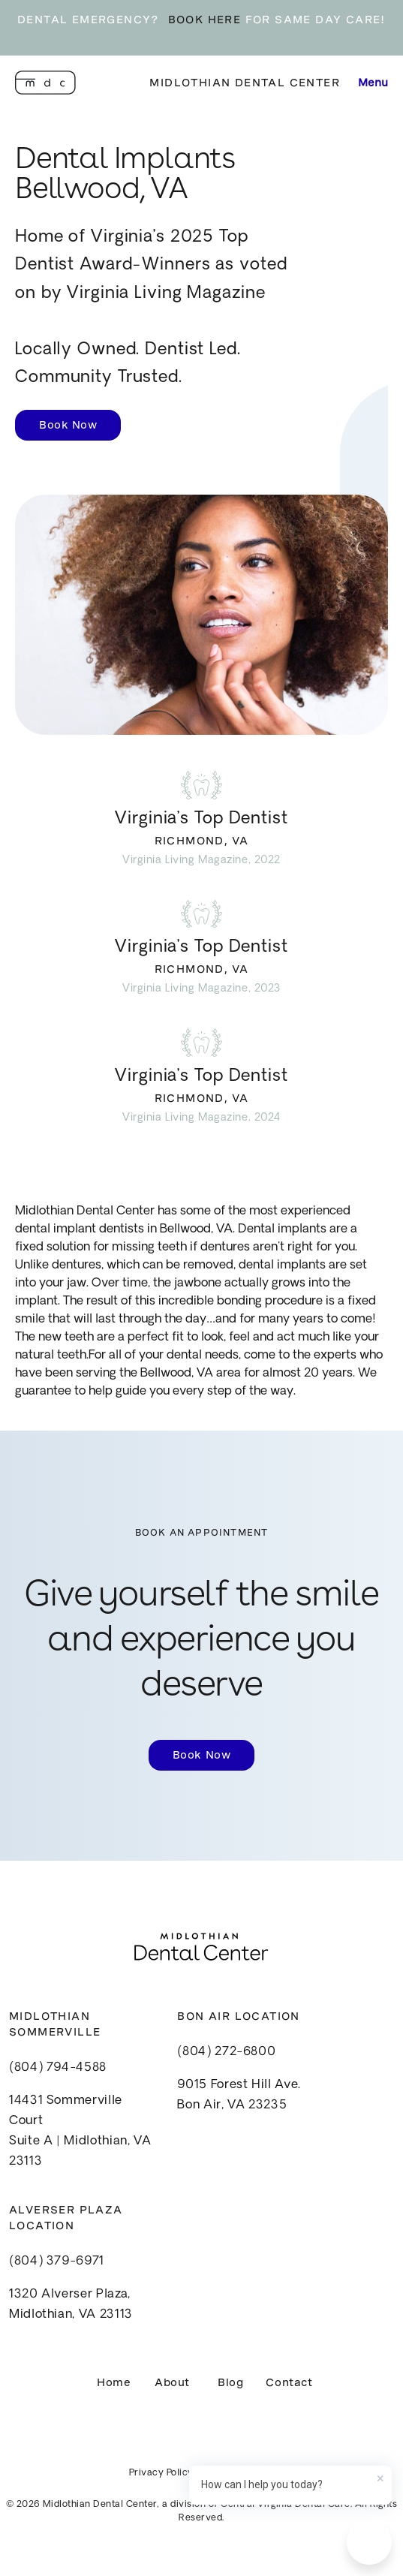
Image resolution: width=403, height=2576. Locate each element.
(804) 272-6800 (226, 2052)
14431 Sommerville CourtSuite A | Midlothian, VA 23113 (80, 2131)
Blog (230, 2382)
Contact (289, 2382)
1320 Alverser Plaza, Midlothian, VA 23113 (71, 2305)
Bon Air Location (238, 2016)
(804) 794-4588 (58, 2068)
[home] (45, 83)
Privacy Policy (161, 2473)
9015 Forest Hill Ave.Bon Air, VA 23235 (238, 2095)
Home (114, 2382)
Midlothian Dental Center (244, 83)
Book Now (68, 425)
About (172, 2382)
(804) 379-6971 (56, 2262)
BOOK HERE (205, 20)
